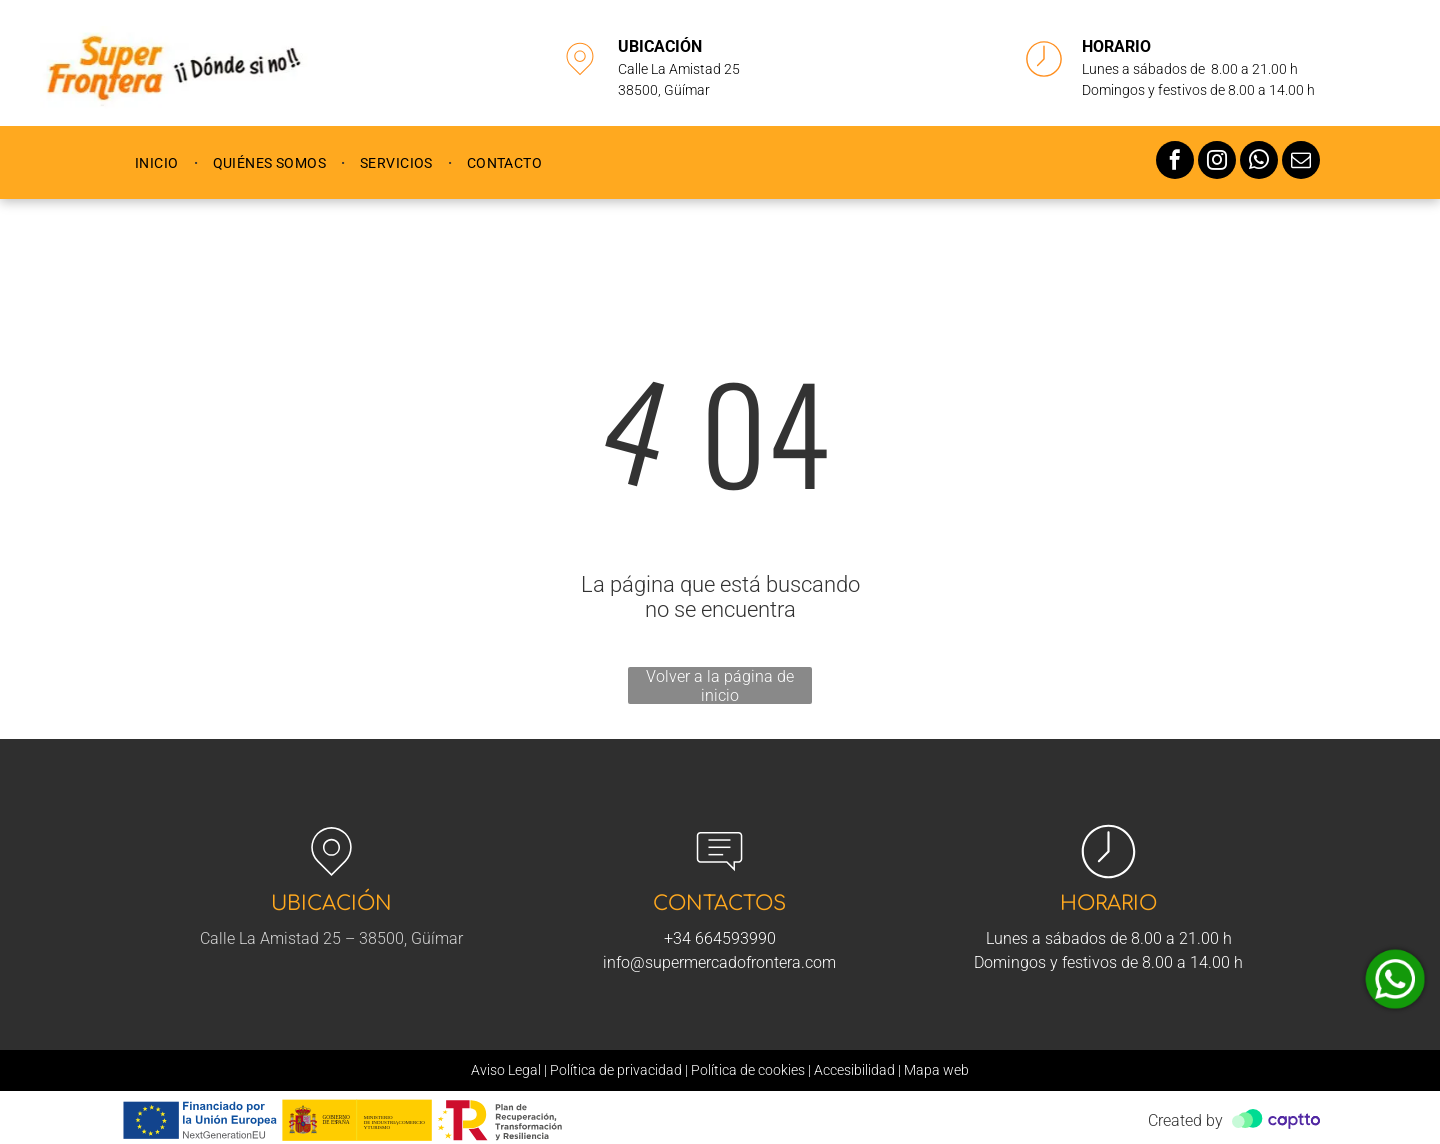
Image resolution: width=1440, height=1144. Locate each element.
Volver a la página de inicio (720, 685)
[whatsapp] (1259, 162)
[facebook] (1175, 162)
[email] (1301, 162)
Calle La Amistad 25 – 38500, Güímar (331, 938)
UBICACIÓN (660, 46)
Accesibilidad (854, 1070)
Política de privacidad (616, 1070)
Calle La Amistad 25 (679, 69)
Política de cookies (748, 1070)
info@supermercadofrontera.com (719, 962)
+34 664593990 (720, 938)
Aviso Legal (506, 1070)
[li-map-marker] (580, 79)
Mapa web (936, 1070)
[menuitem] (159, 163)
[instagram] (1217, 162)
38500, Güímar (664, 90)
